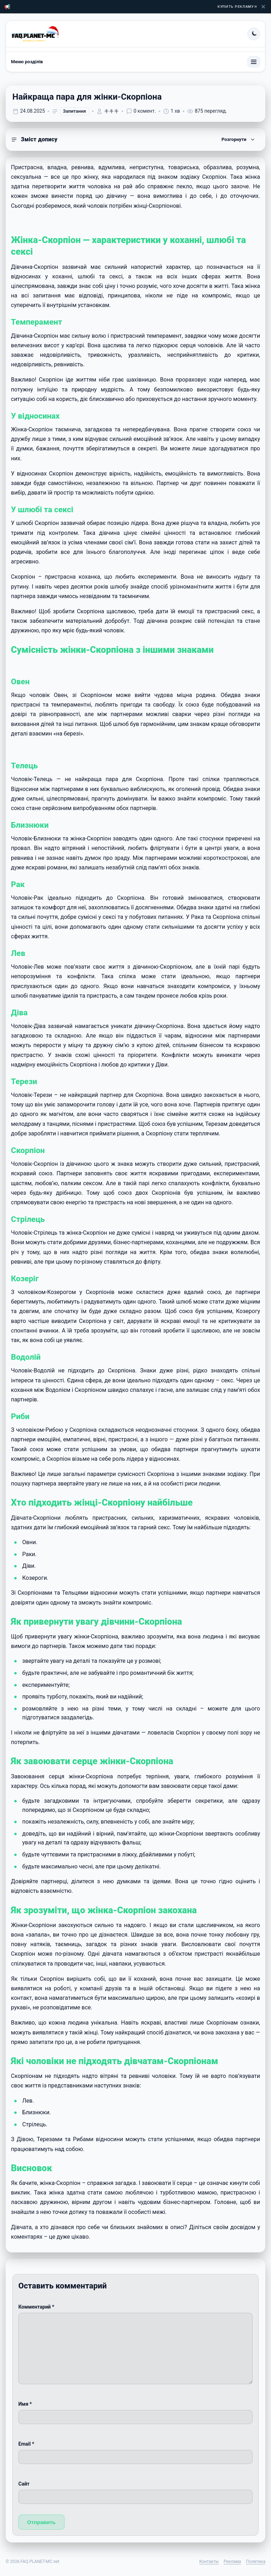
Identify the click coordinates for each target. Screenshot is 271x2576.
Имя (25, 2404)
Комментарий (36, 2307)
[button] (135, 139)
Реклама (232, 2561)
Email (26, 2444)
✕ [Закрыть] (263, 6)
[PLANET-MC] (35, 34)
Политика (255, 2561)
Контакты (209, 2561)
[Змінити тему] (253, 34)
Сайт (24, 2484)
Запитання (74, 111)
